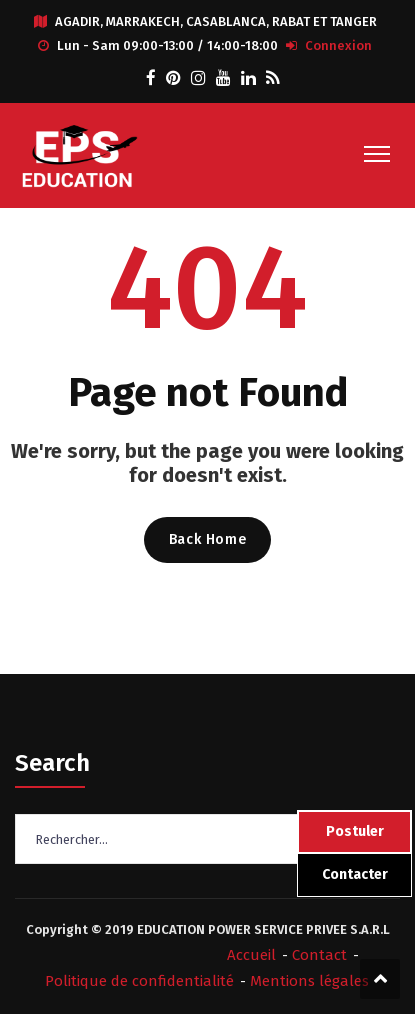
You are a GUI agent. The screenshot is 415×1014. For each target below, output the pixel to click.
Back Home (207, 539)
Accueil (251, 955)
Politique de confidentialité (139, 981)
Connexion (338, 45)
